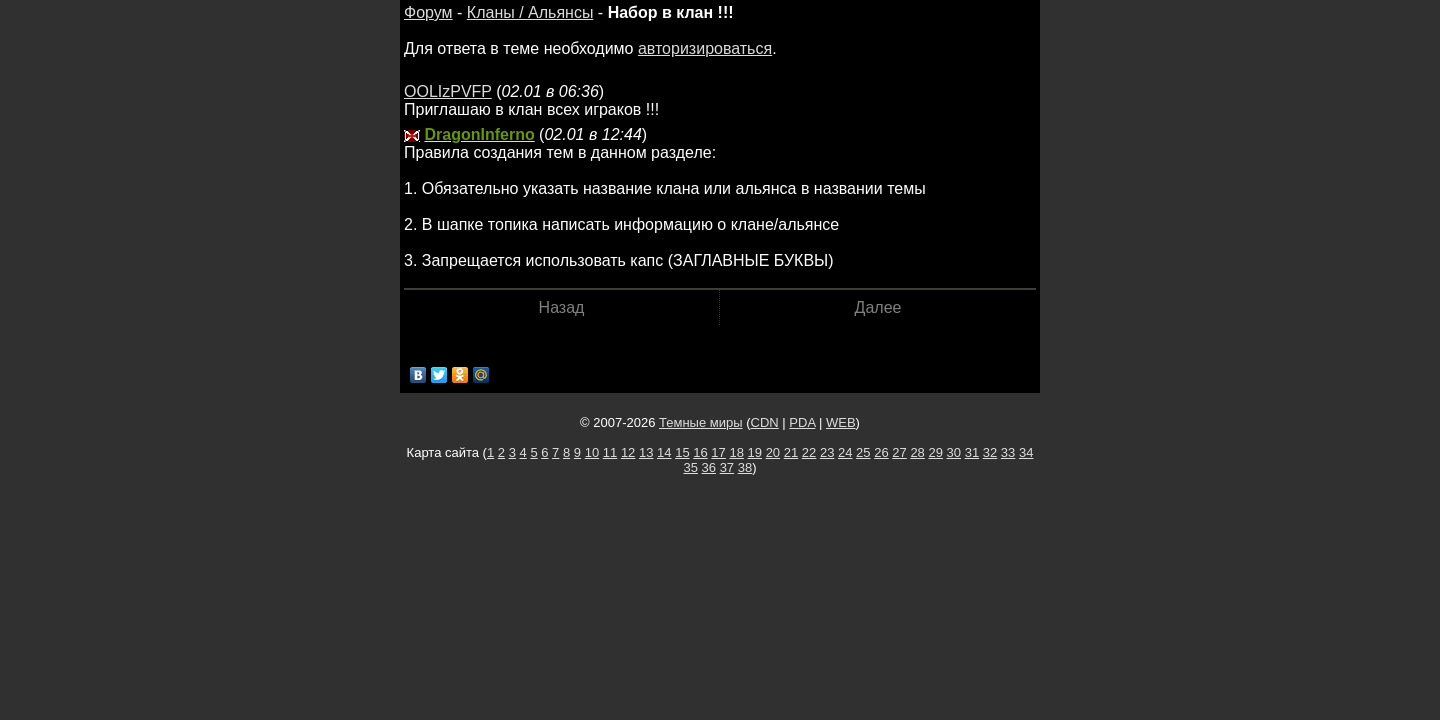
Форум (428, 12)
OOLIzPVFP (448, 91)
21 (791, 452)
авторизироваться (705, 48)
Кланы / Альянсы (530, 12)
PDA (802, 422)
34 (1026, 452)
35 (690, 467)
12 (628, 452)
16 (700, 452)
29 (935, 452)
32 (990, 452)
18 (736, 452)
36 (709, 467)
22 (809, 452)
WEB (841, 422)
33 (1008, 452)
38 (745, 467)
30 (954, 452)
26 (881, 452)
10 (592, 452)
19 (755, 452)
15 (682, 452)
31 (972, 452)
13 (646, 452)
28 (917, 452)
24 (845, 452)
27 (899, 452)
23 (827, 452)
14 (664, 452)
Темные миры (701, 422)
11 (610, 452)
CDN (765, 422)
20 (773, 452)
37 (727, 467)
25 (863, 452)
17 (718, 452)
